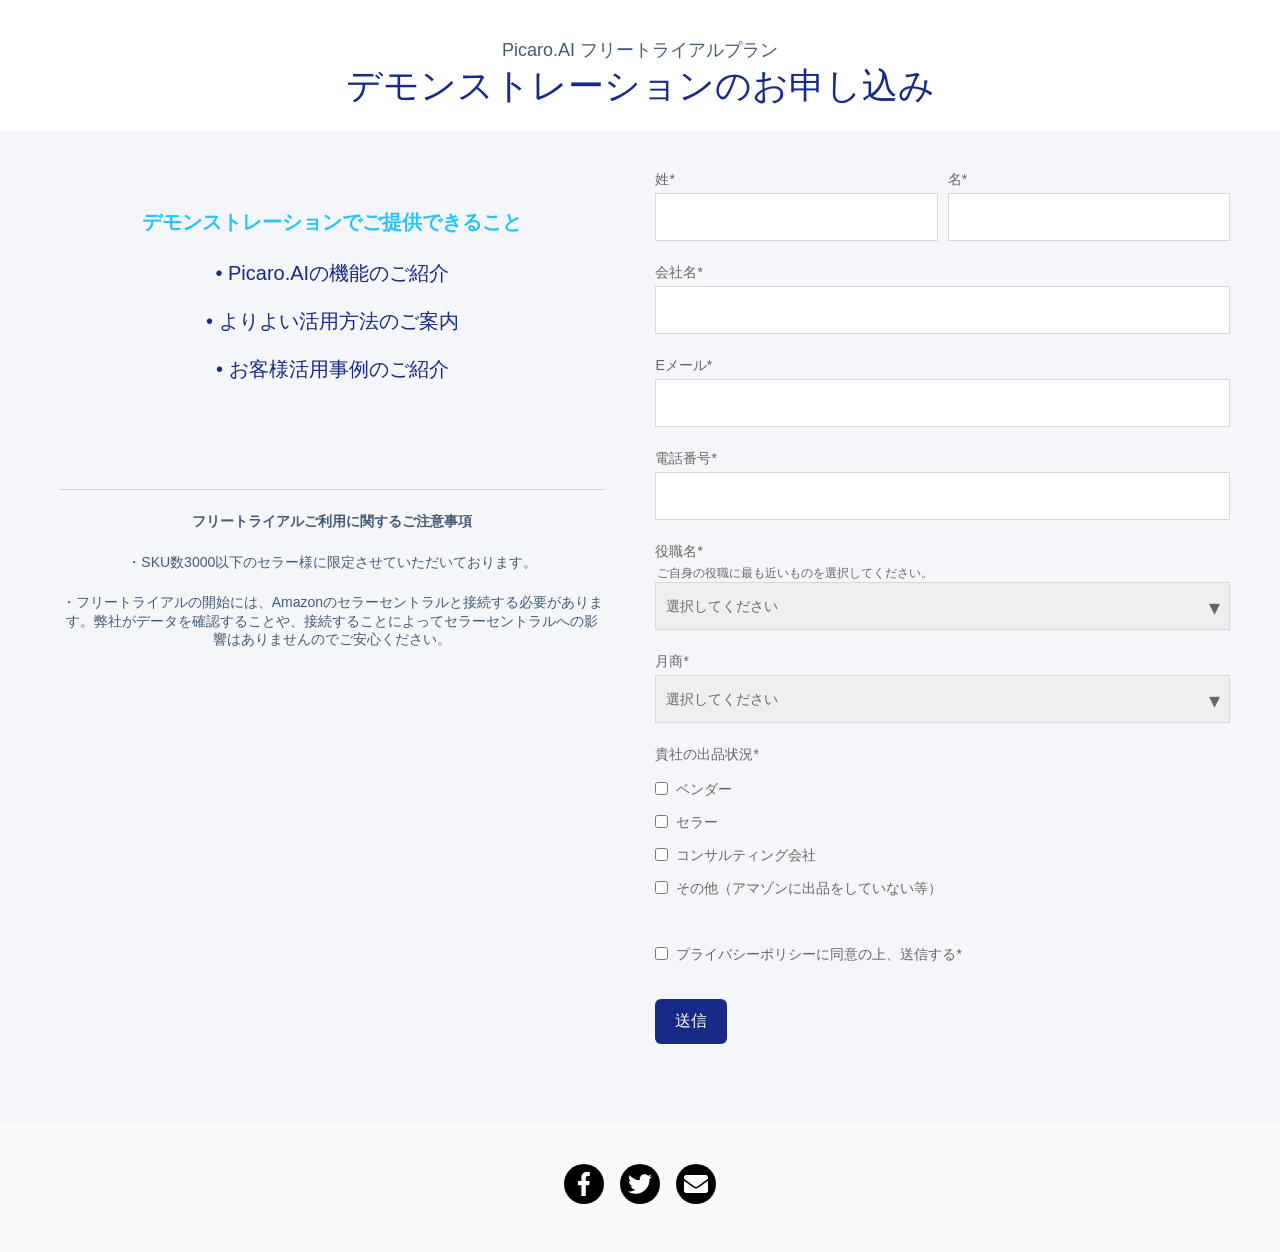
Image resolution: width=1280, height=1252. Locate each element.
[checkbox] (942, 834)
